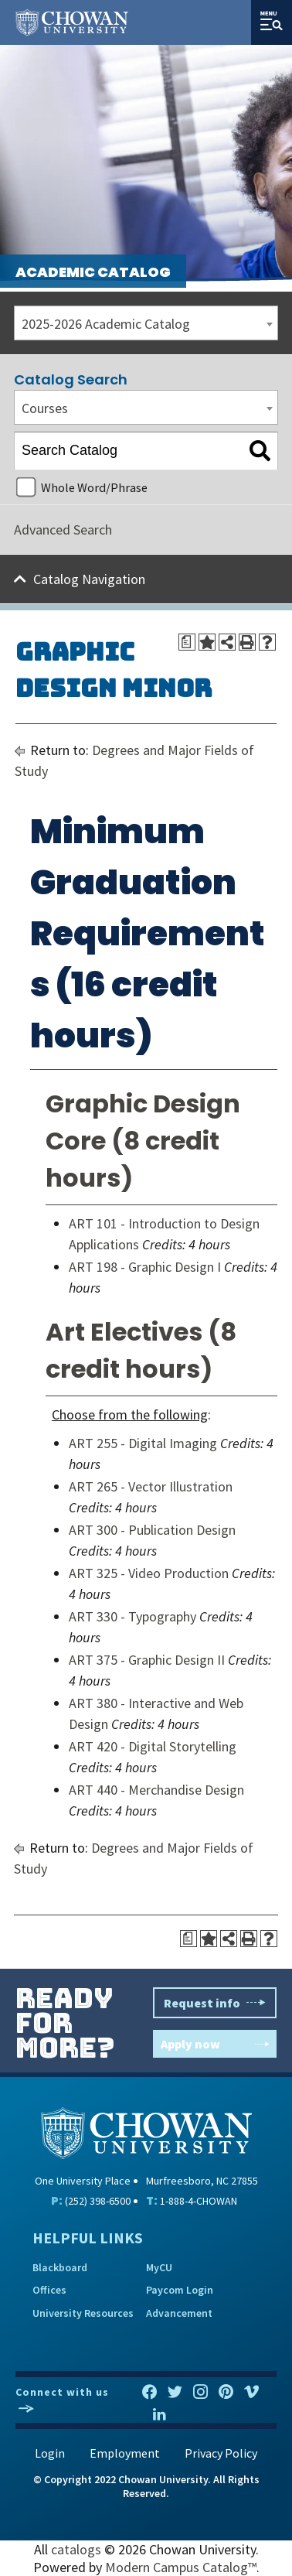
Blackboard (59, 2267)
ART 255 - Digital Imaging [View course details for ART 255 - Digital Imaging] (143, 1443)
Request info (215, 2003)
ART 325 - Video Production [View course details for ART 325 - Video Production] (149, 1573)
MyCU (159, 2267)
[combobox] (146, 323)
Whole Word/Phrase (94, 487)
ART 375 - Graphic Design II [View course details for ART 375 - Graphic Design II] (147, 1660)
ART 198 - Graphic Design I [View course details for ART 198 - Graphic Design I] (145, 1267)
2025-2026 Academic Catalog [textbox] (106, 324)
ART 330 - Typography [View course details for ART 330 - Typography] (132, 1616)
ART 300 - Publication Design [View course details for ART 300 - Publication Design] (152, 1530)
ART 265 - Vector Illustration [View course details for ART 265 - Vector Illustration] (151, 1486)
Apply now (215, 2044)
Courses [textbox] (45, 408)
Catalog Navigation (89, 579)
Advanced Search (63, 529)
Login (50, 2453)
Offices (49, 2290)
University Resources (83, 2313)
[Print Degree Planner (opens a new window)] (186, 642)
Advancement (179, 2313)
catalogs (76, 2549)
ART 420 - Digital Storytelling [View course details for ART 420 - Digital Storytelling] (152, 1746)
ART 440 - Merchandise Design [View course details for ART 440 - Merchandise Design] (156, 1790)
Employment (125, 2453)
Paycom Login (179, 2290)
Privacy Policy (221, 2453)
